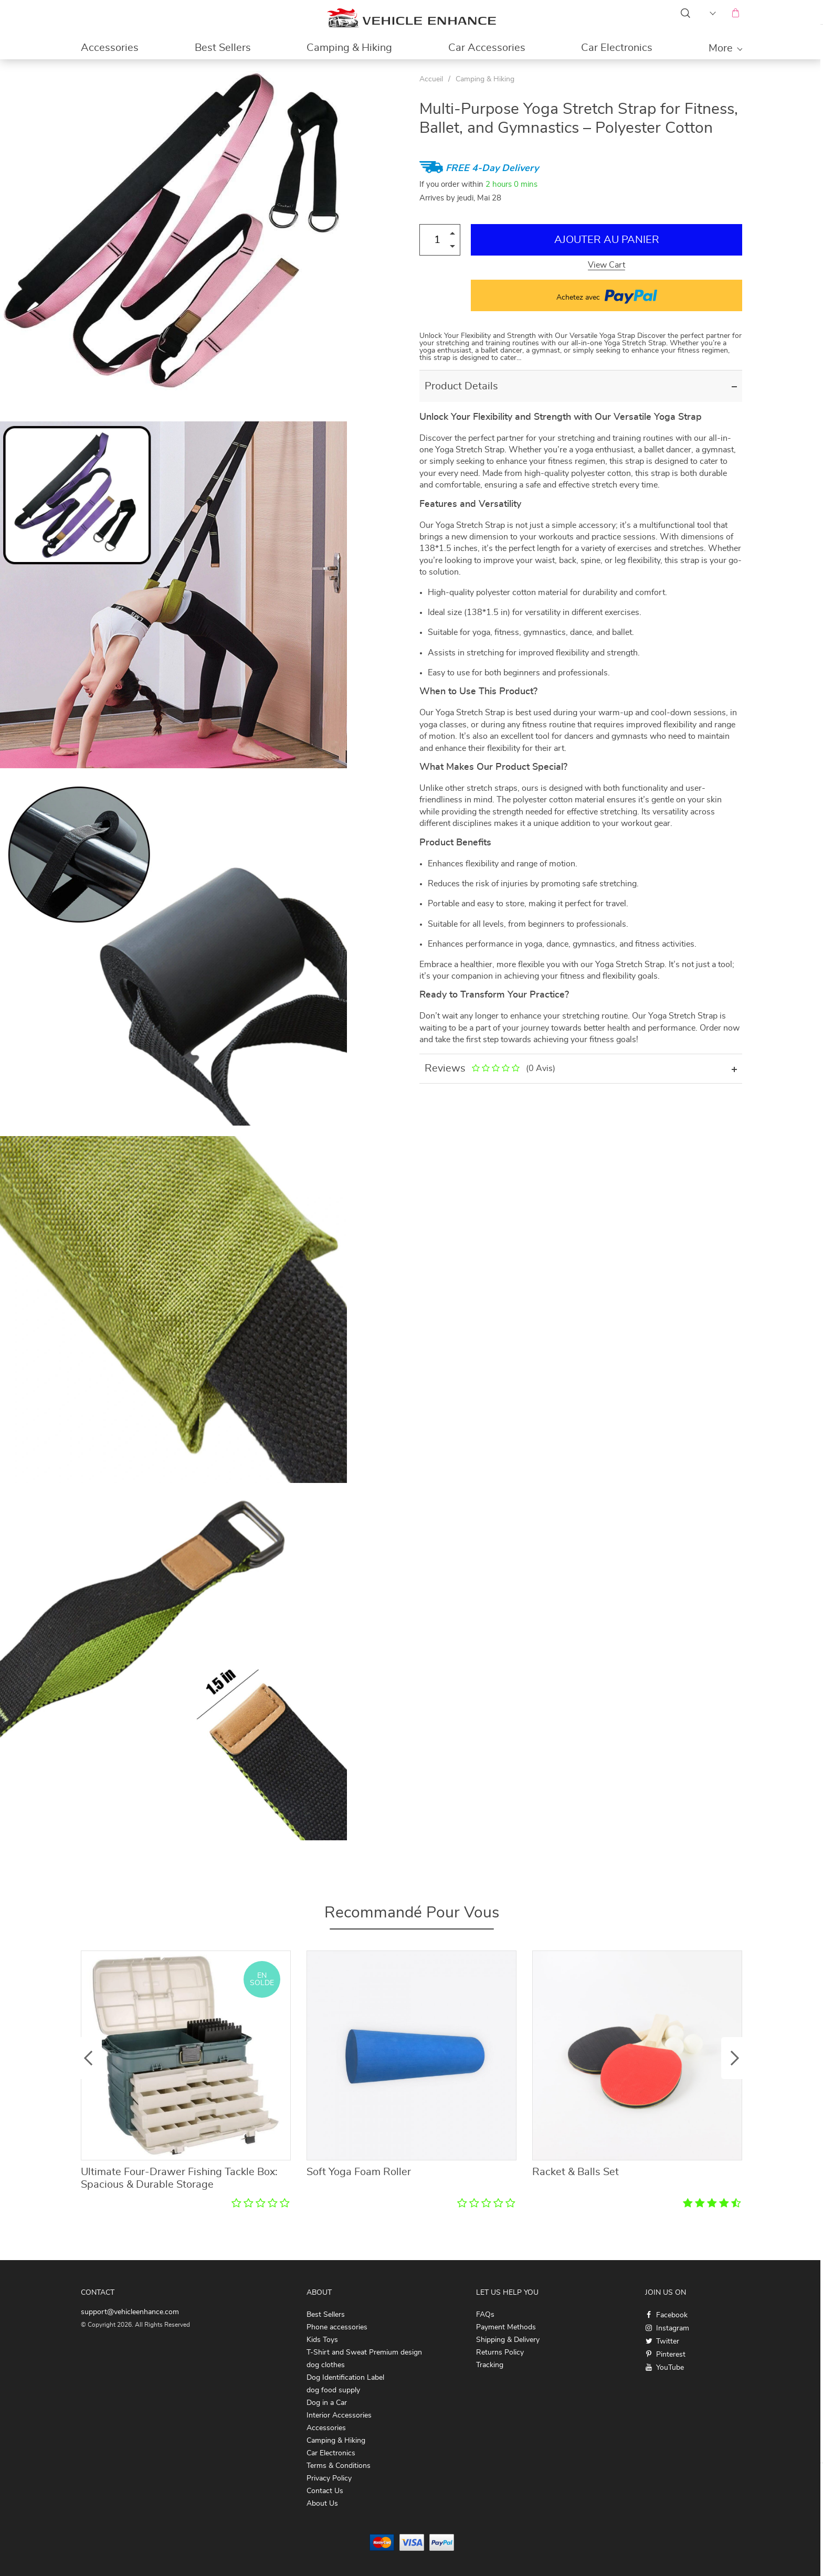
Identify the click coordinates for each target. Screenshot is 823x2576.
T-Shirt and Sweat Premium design (364, 2352)
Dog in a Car (327, 2403)
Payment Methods (506, 2327)
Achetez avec (606, 295)
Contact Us (325, 2491)
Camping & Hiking (349, 48)
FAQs (485, 2314)
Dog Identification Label (345, 2377)
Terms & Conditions (339, 2465)
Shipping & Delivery (508, 2340)
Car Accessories (486, 48)
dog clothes (326, 2365)
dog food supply (333, 2390)
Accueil (431, 79)
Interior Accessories (339, 2415)
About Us (322, 2503)
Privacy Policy (329, 2478)
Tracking (489, 2365)
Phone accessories (337, 2327)
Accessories (110, 48)
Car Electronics (616, 48)
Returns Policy (500, 2352)
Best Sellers (223, 48)
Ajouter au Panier (606, 240)
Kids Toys (322, 2340)
